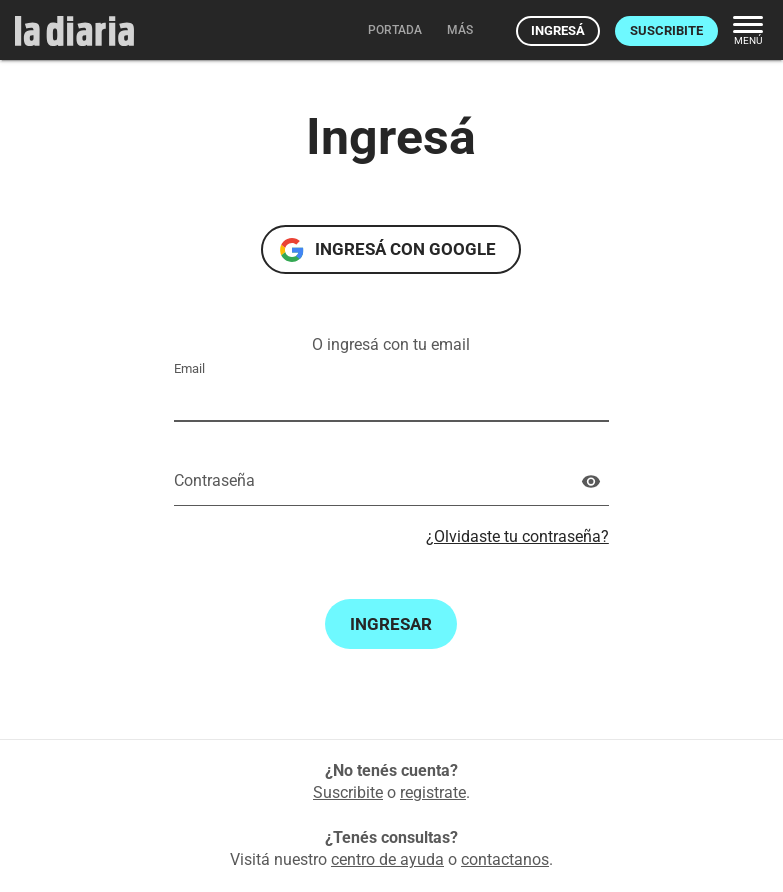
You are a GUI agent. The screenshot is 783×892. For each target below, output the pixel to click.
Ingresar (391, 624)
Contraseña (214, 480)
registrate (433, 792)
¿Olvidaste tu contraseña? (517, 536)
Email (189, 368)
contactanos (505, 859)
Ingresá (558, 30)
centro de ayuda (387, 859)
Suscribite (666, 30)
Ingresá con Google (405, 249)
